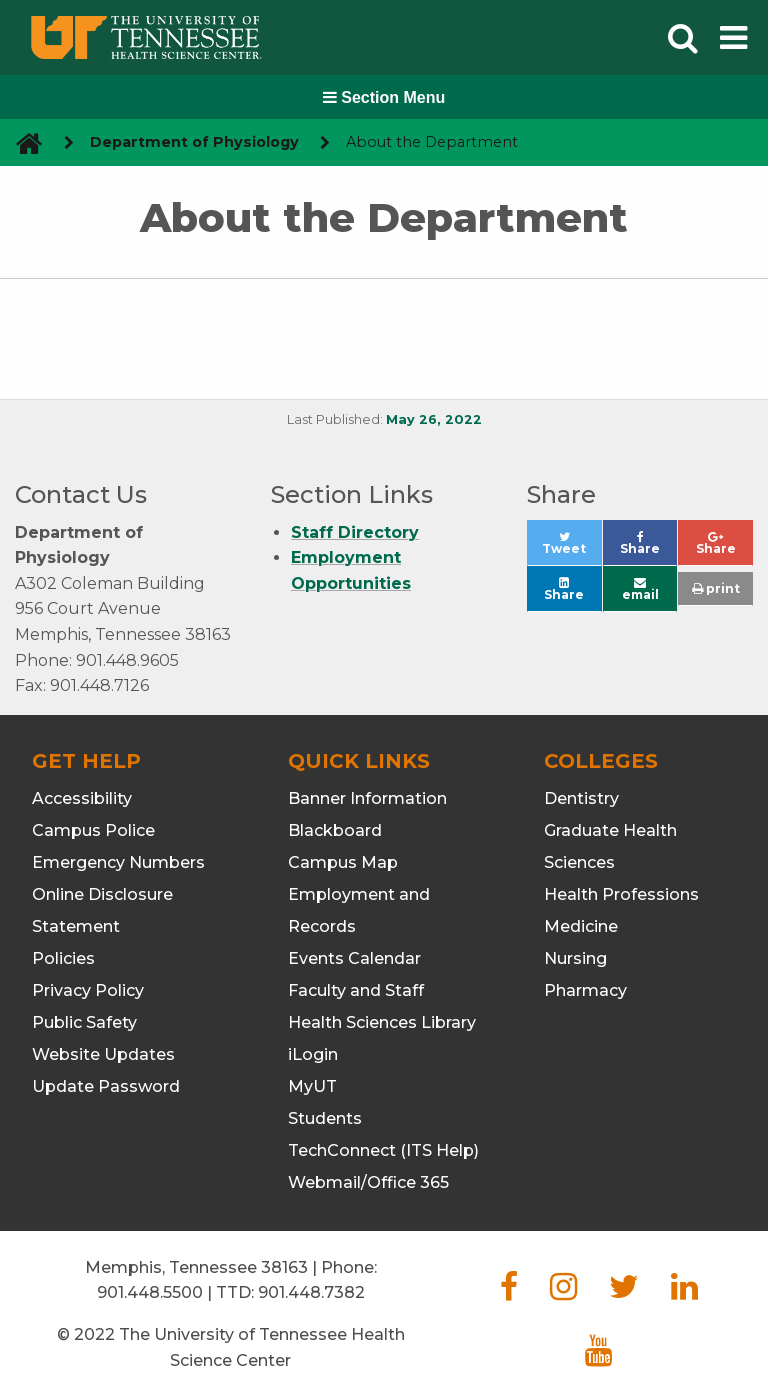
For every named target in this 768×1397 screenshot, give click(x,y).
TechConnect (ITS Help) (383, 1150)
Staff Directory (355, 532)
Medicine (581, 926)
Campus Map (343, 862)
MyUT (312, 1086)
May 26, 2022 (434, 419)
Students (325, 1118)
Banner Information (367, 798)
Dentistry (581, 798)
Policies (63, 958)
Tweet (571, 548)
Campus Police (93, 830)
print (716, 588)
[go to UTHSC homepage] (21, 142)
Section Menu (384, 97)
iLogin (313, 1054)
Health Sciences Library (382, 1022)
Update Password (106, 1086)
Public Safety (84, 1022)
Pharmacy (585, 990)
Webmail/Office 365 (368, 1182)
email (640, 589)
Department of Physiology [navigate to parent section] (194, 142)
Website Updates (103, 1054)
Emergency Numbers (118, 862)
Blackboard (335, 830)
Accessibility (82, 798)
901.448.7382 (311, 1292)
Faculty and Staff (356, 990)
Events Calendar (354, 958)
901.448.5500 (150, 1292)
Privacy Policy (88, 990)
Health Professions (621, 894)
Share (648, 548)
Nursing (575, 958)
